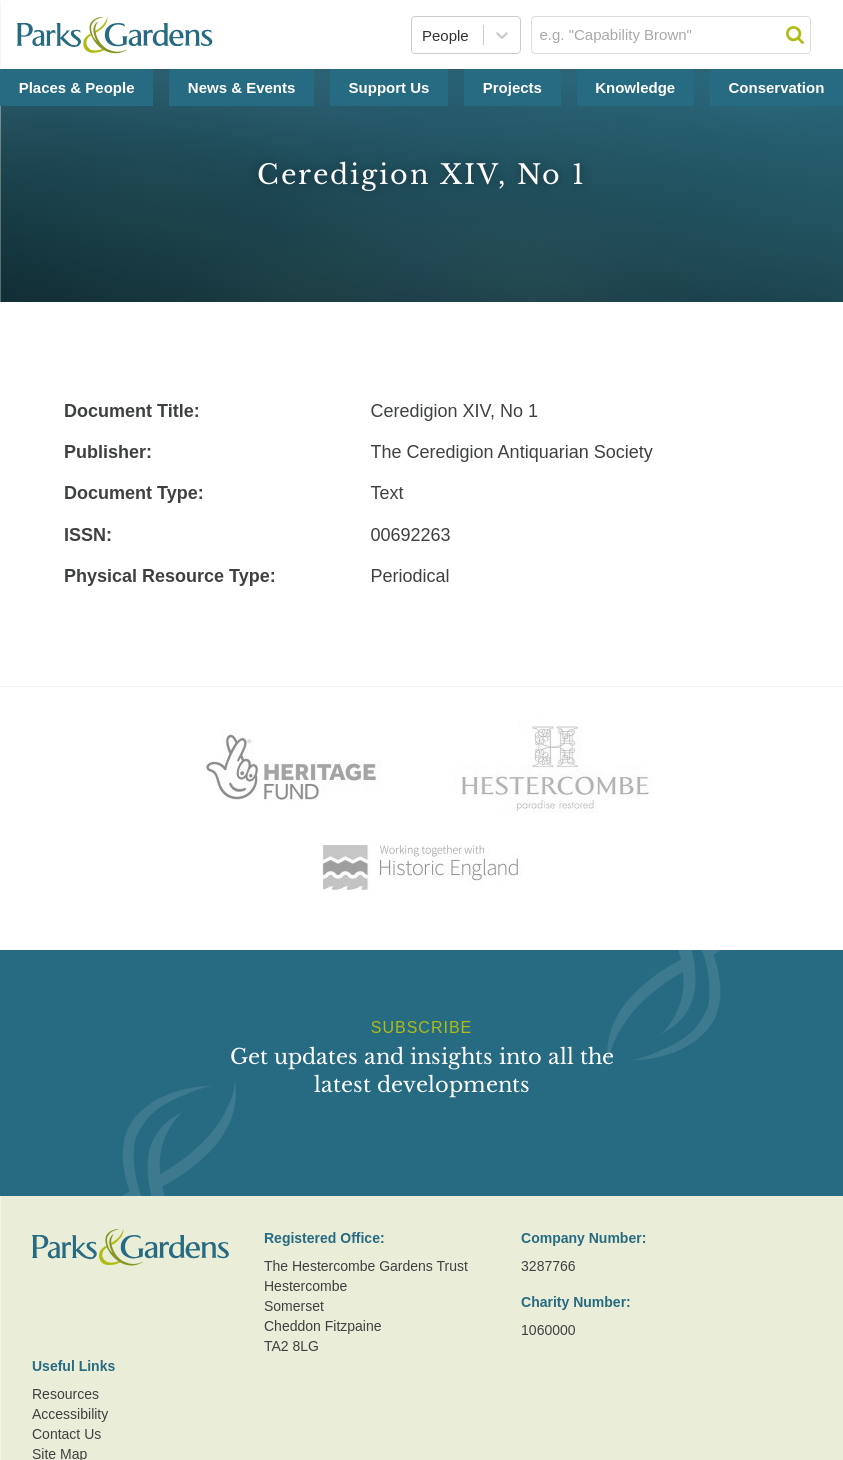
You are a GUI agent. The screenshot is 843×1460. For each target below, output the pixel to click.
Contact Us (66, 1434)
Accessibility (70, 1414)
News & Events (242, 87)
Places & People (77, 87)
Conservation (776, 87)
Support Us (389, 87)
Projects (512, 87)
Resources (65, 1394)
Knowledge (635, 87)
